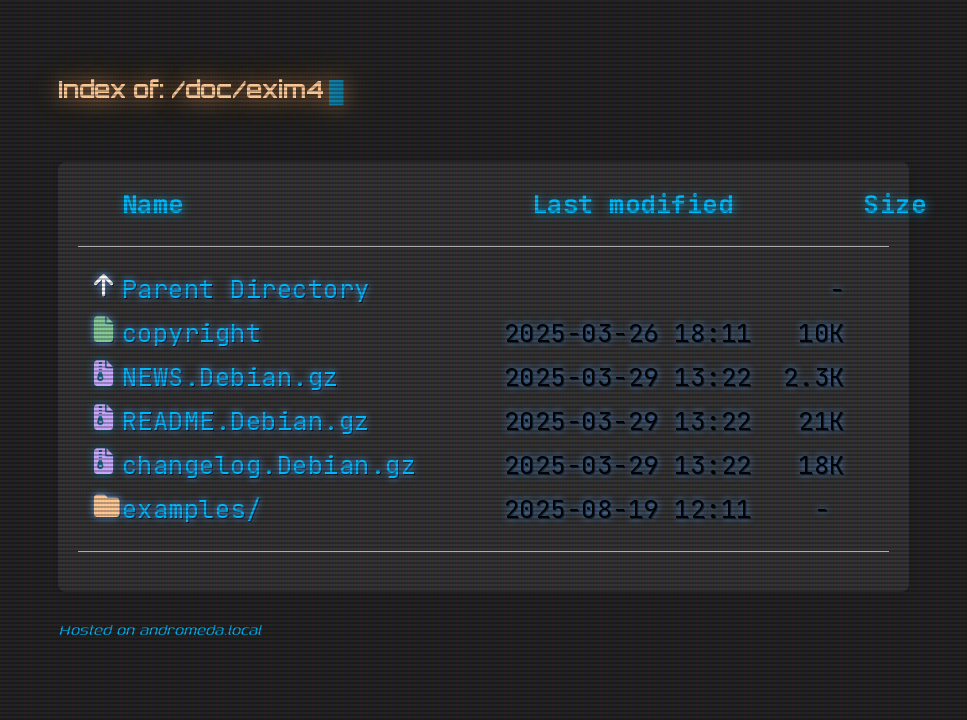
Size (895, 205)
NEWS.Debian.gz (230, 378)
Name (153, 205)
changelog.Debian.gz (269, 466)
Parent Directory (246, 290)
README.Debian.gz (246, 422)
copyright (192, 334)
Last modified (633, 205)
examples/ (192, 510)
